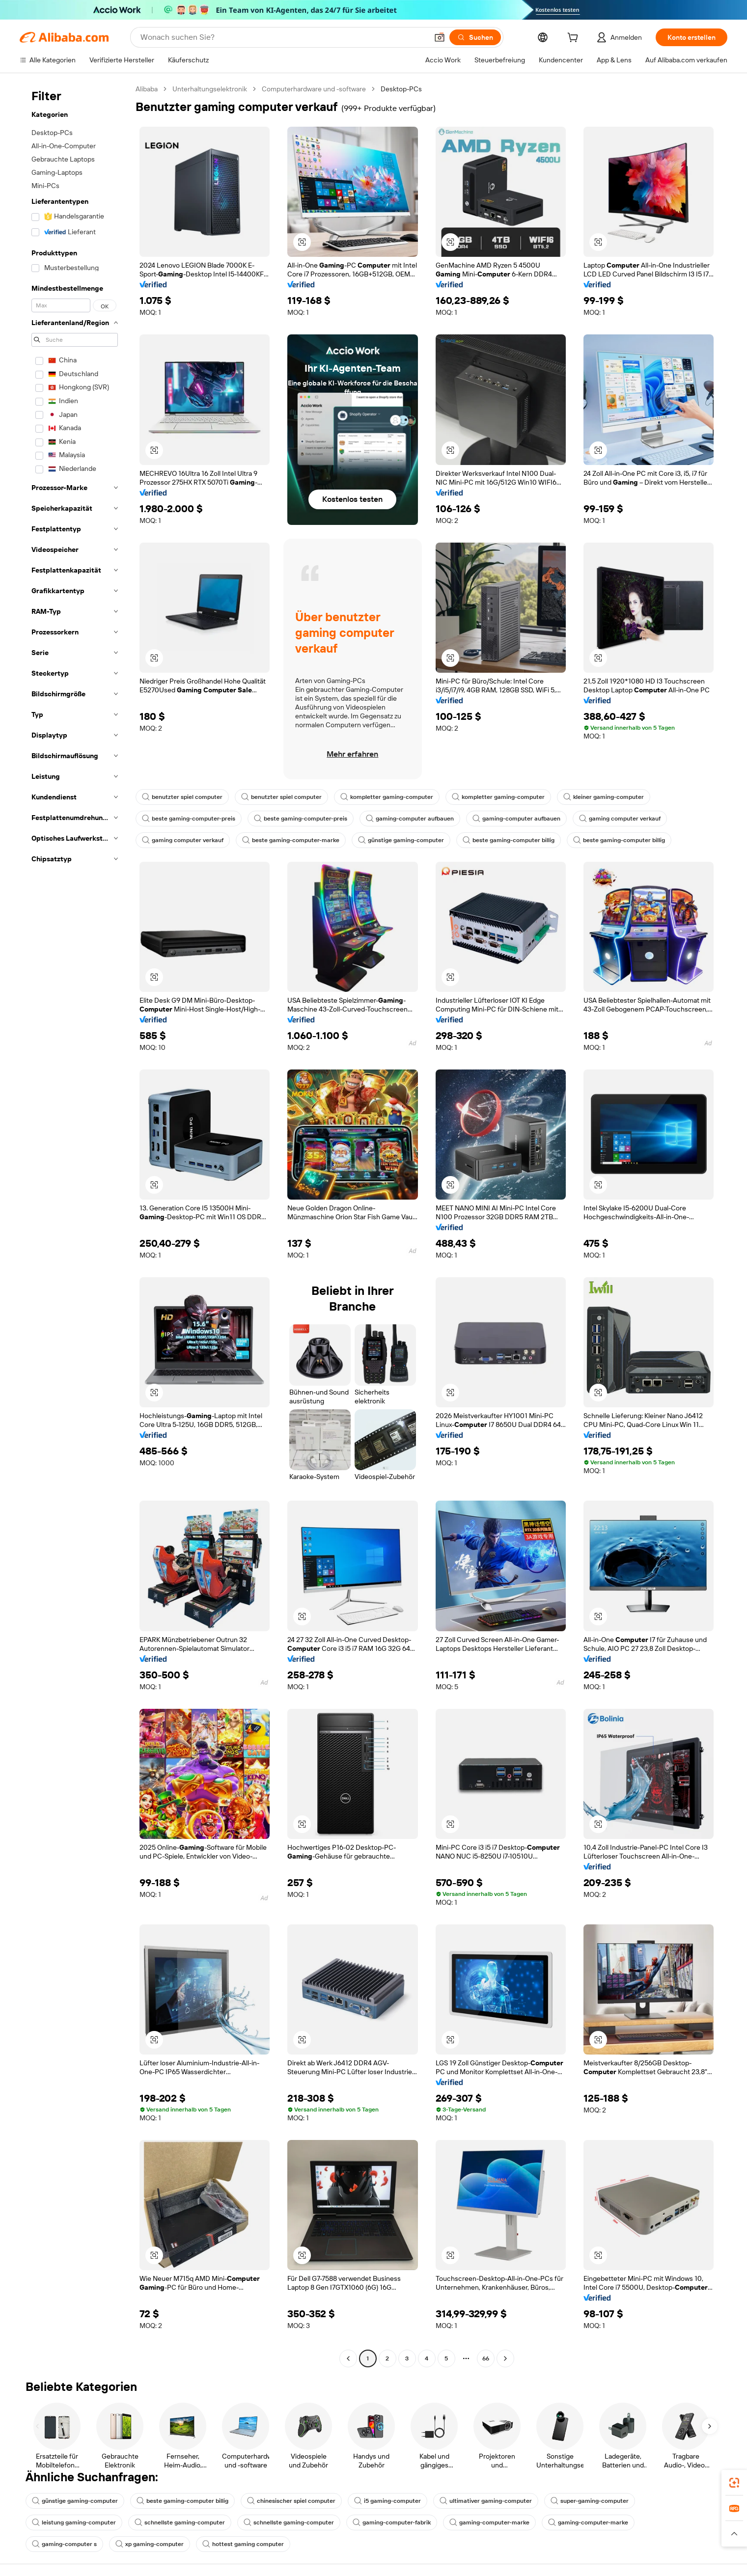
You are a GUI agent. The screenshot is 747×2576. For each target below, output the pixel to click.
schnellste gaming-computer (180, 2522)
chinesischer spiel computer (291, 2501)
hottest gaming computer (243, 2544)
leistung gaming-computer (74, 2522)
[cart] (574, 39)
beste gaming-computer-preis (188, 818)
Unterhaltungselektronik (209, 89)
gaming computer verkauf (620, 818)
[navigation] (75, 1225)
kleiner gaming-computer (603, 797)
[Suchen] (475, 37)
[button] (439, 37)
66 (485, 2358)
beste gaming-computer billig (508, 840)
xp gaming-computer (149, 2544)
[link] (734, 2482)
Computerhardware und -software (314, 89)
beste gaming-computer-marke (290, 840)
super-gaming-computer (590, 2501)
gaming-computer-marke (489, 2522)
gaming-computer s (64, 2544)
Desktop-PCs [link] (401, 89)
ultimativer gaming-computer (486, 2501)
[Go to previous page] (348, 2358)
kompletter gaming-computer (386, 797)
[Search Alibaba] (283, 37)
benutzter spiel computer (182, 797)
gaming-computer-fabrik (392, 2522)
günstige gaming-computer (401, 840)
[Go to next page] (505, 2358)
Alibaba (147, 89)
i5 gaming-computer (387, 2501)
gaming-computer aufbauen (410, 818)
